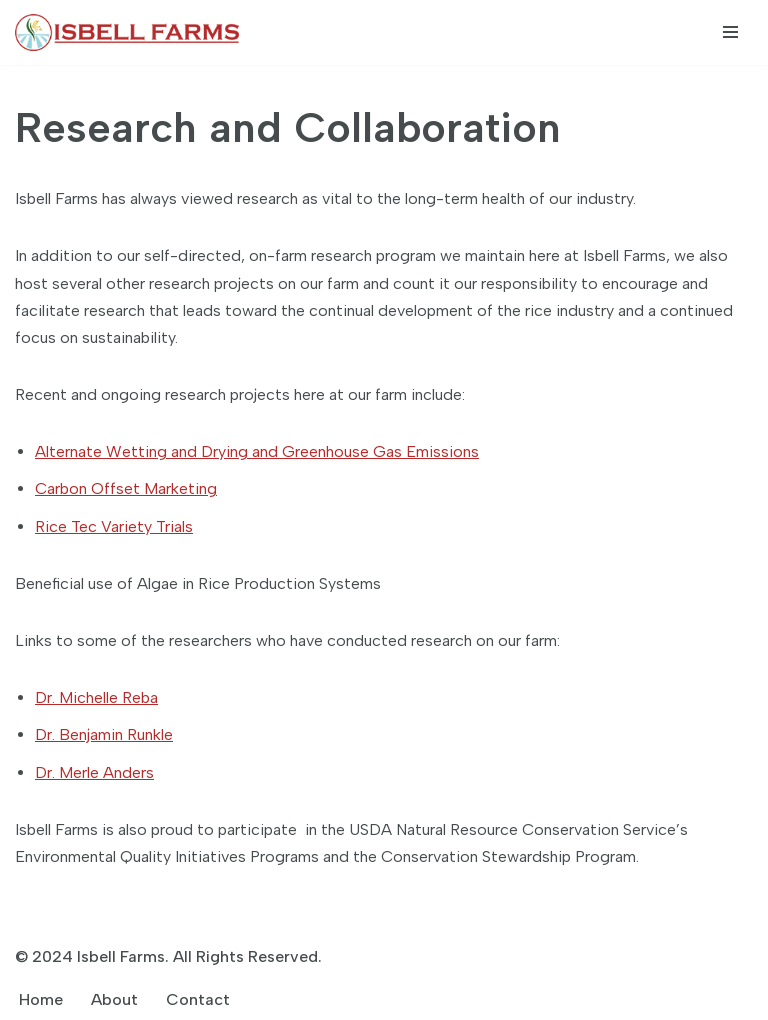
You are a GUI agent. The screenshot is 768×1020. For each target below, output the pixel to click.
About (114, 999)
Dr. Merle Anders (94, 772)
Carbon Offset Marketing (126, 488)
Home (41, 999)
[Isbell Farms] (132, 32)
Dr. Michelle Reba (96, 697)
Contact (198, 999)
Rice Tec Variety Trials (114, 526)
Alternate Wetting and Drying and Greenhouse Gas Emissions (257, 451)
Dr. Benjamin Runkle (104, 734)
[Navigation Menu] (730, 32)
